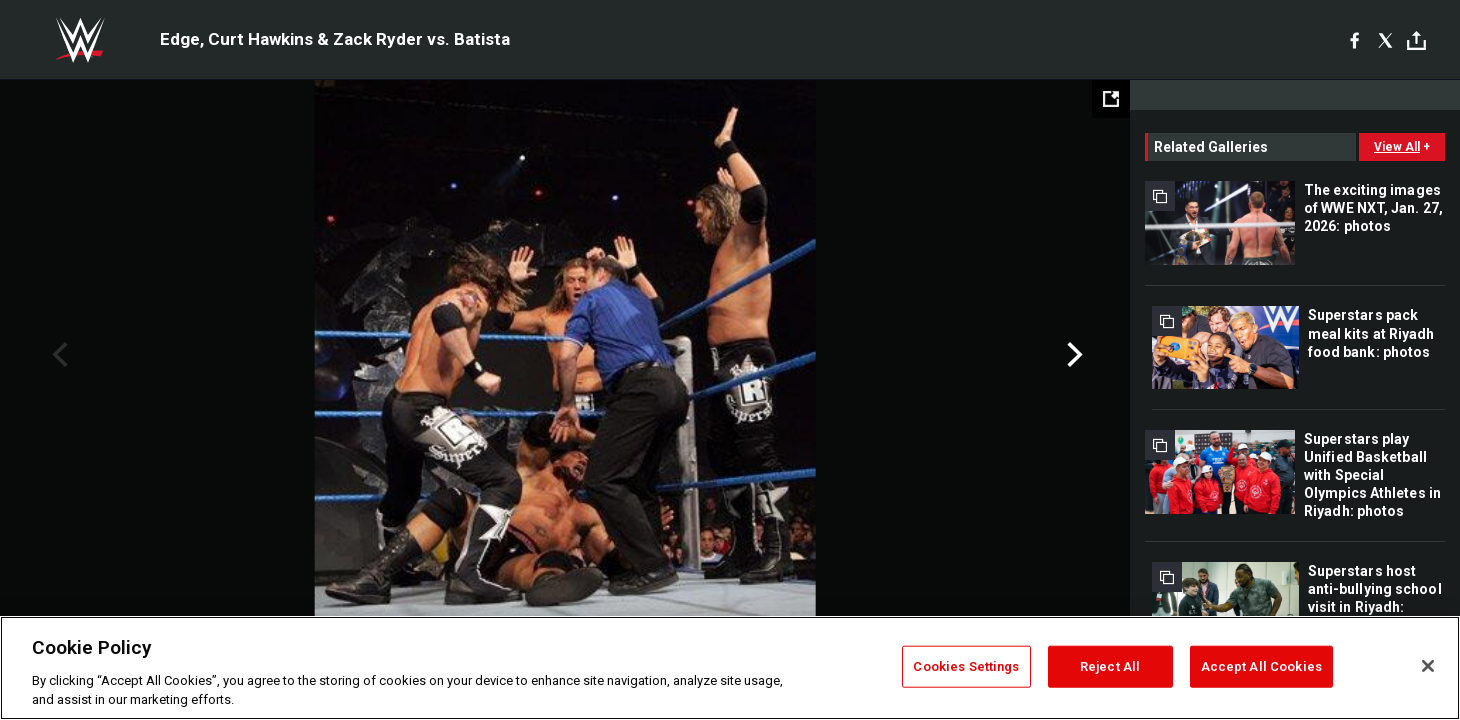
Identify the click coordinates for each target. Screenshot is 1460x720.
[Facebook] (1354, 40)
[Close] (1428, 666)
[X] (1385, 40)
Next (1072, 355)
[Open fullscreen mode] (1111, 99)
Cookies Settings (966, 666)
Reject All (1110, 666)
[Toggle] (1416, 40)
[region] (730, 668)
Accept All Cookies (1261, 666)
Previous (57, 355)
